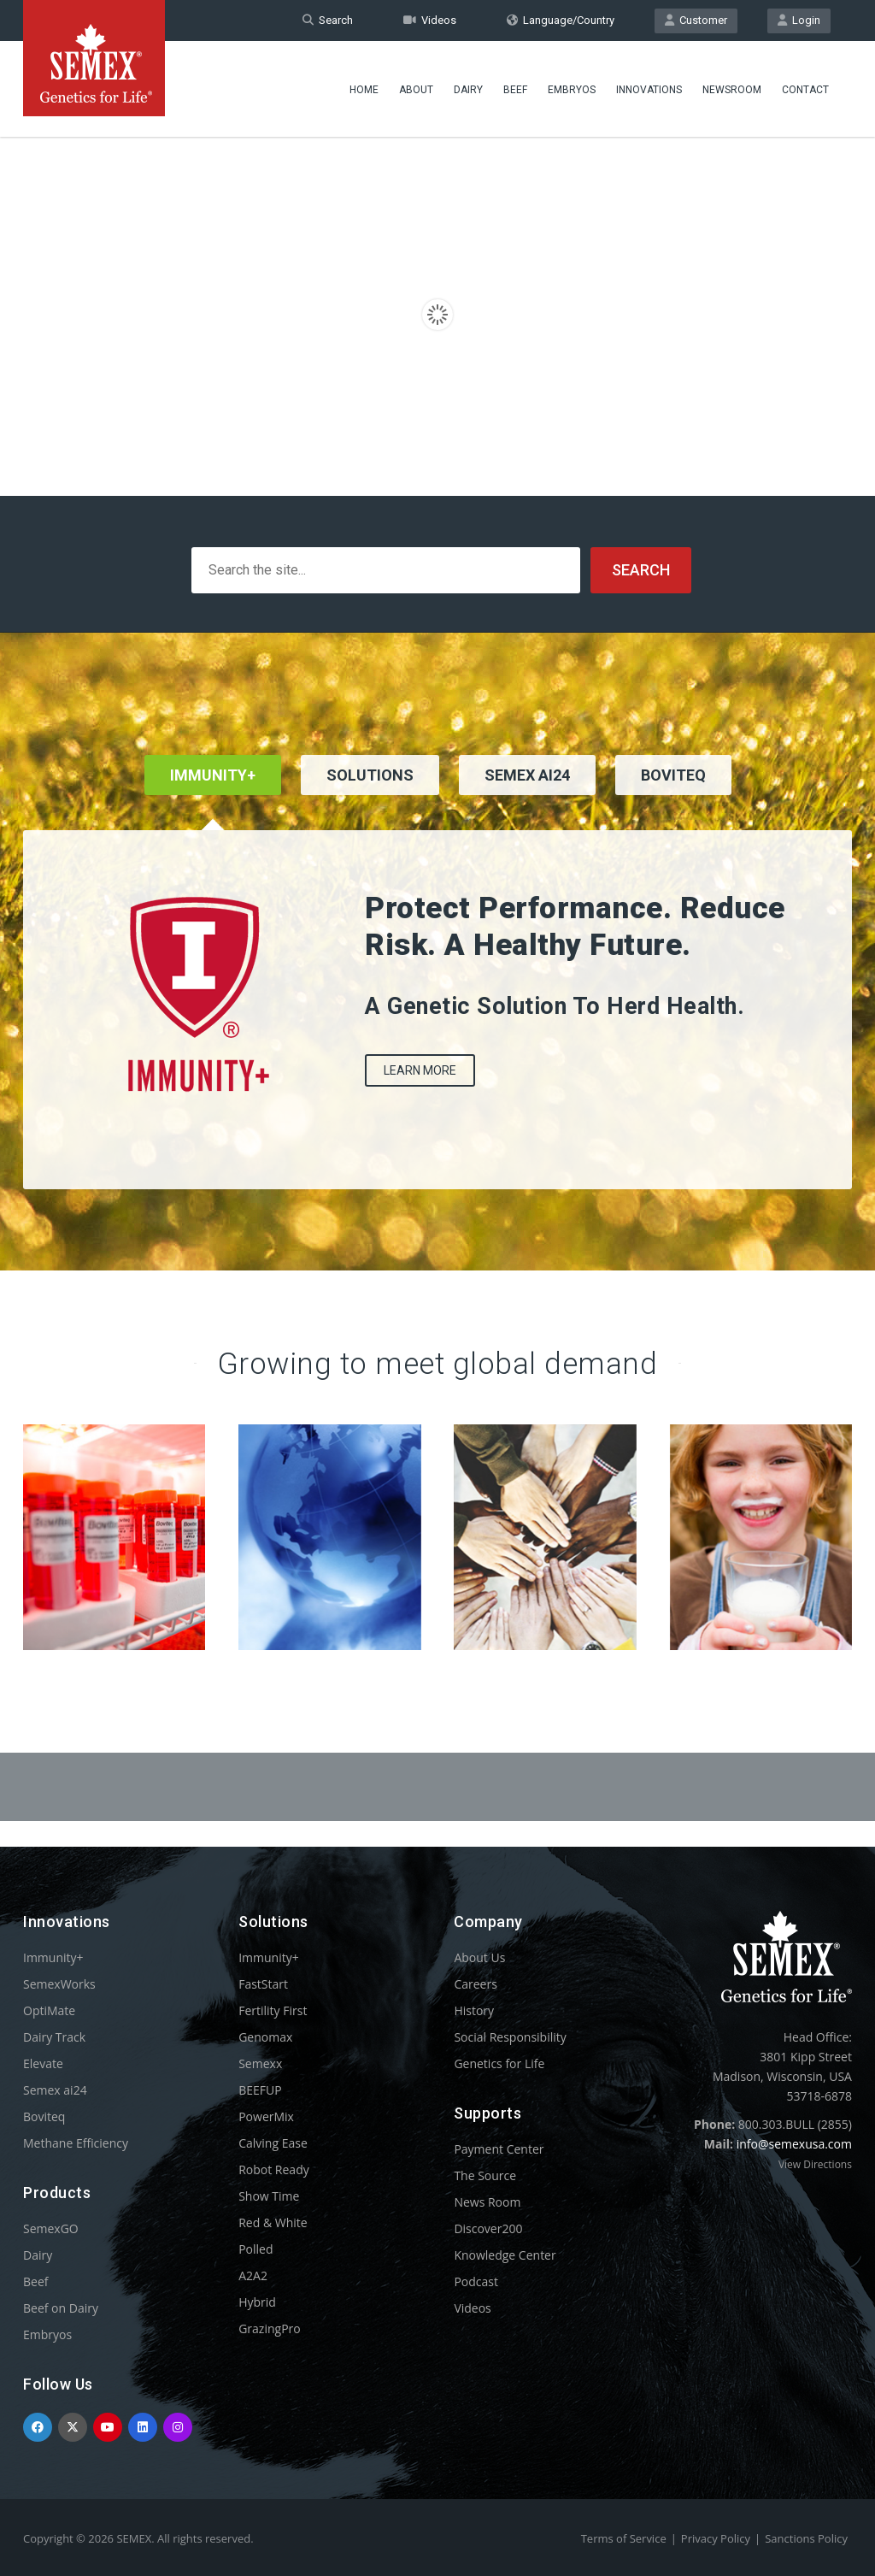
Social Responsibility (510, 2037)
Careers (475, 1984)
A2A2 (252, 2275)
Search (327, 20)
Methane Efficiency (75, 2143)
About (416, 90)
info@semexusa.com (794, 2144)
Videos (429, 20)
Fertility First (272, 2010)
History (474, 2010)
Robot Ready (273, 2169)
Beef (515, 90)
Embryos (572, 90)
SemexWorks (59, 1984)
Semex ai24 (55, 2090)
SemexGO (51, 2228)
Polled (255, 2249)
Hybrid (257, 2302)
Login (799, 20)
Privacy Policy (715, 2538)
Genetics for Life (499, 2063)
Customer (696, 20)
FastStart (263, 1984)
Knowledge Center (504, 2255)
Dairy (468, 90)
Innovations (649, 90)
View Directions (815, 2164)
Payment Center (498, 2149)
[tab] (370, 797)
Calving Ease (273, 2143)
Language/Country (560, 20)
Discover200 (488, 2228)
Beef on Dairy (60, 2308)
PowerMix (266, 2116)
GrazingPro (269, 2328)
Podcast (476, 2281)
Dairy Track (54, 2037)
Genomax (265, 2037)
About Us (479, 1957)
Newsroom (731, 90)
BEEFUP (259, 2090)
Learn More (420, 1070)
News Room (487, 2202)
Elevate (43, 2063)
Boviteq (44, 2116)
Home (364, 90)
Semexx (260, 2063)
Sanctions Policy (806, 2538)
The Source (485, 2175)
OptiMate (49, 2010)
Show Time (268, 2196)
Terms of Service (624, 2538)
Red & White (272, 2222)
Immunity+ (53, 1957)
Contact (805, 90)
